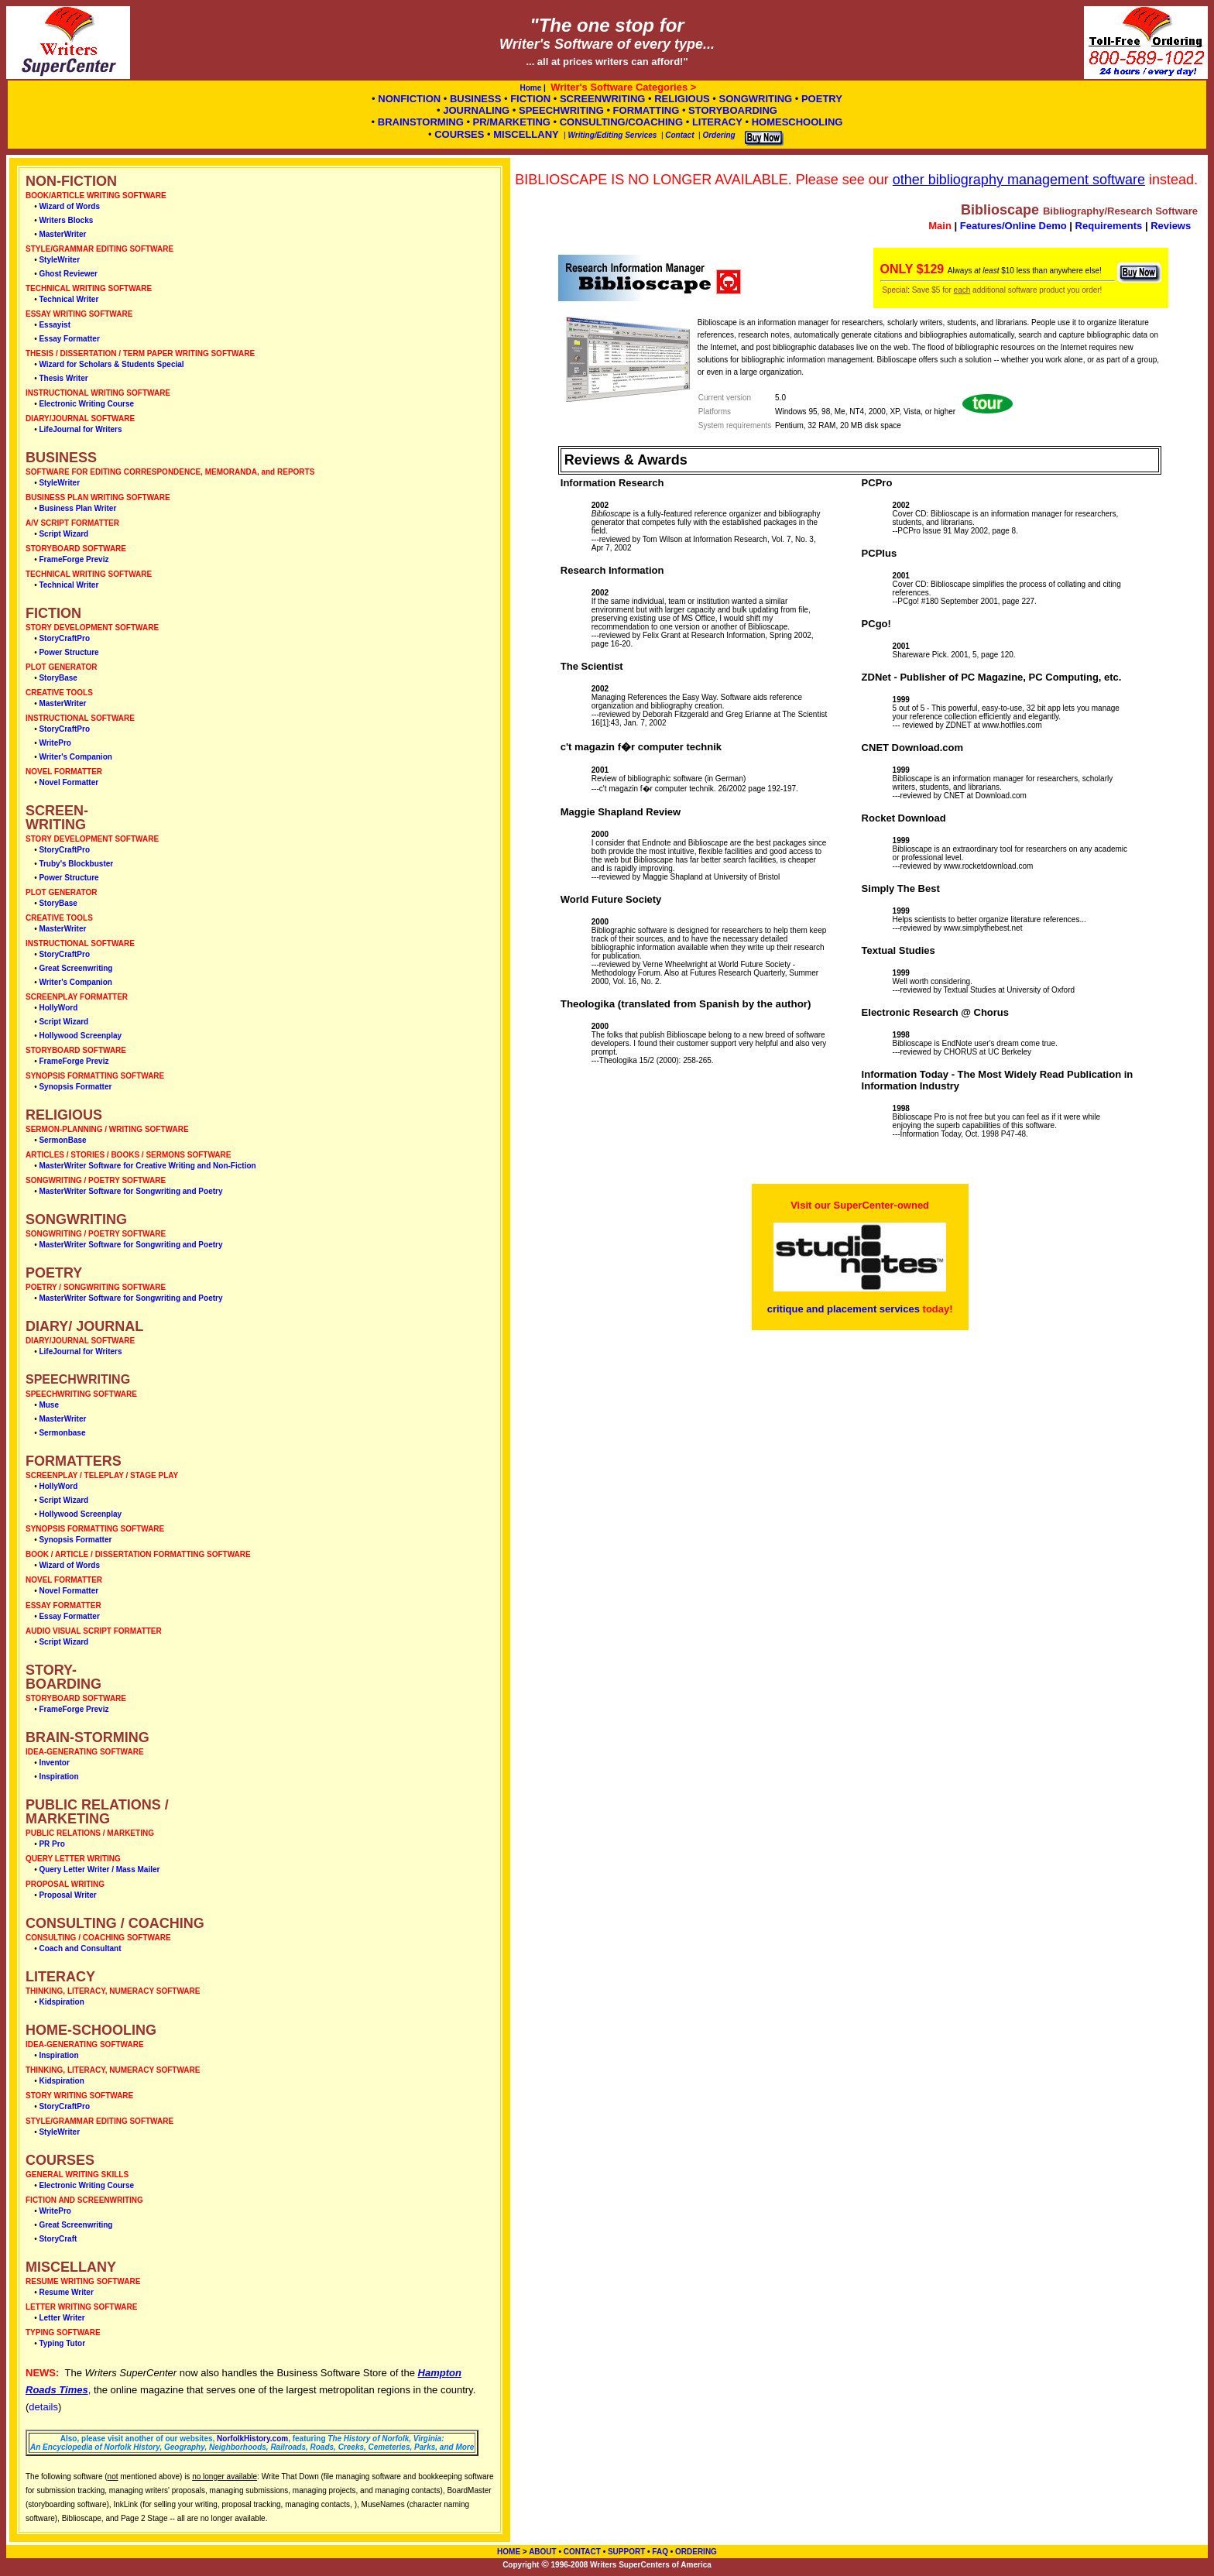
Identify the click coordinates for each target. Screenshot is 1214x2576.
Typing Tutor (62, 2343)
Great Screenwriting (75, 968)
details (43, 2407)
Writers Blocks (66, 220)
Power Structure (68, 652)
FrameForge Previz (73, 559)
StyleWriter (59, 260)
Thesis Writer (63, 378)
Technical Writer (68, 299)
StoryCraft (58, 2239)
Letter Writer (61, 2318)
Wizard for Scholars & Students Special (111, 364)
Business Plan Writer (77, 508)
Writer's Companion (75, 757)
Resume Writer (66, 2292)
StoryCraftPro (64, 638)
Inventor (54, 1762)
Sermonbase (62, 1433)
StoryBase (58, 678)
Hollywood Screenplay (80, 1035)
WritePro (55, 743)
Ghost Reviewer (68, 273)
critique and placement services (843, 1309)
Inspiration (58, 1776)
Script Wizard (63, 534)
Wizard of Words (69, 206)
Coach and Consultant (80, 1948)
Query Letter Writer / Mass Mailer (99, 1869)
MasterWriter (62, 234)
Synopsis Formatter (75, 1086)
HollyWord (58, 1007)
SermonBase (62, 1140)
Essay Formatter (69, 338)
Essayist (54, 325)
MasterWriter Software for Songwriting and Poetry (130, 1191)
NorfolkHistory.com (252, 2438)
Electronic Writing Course (86, 404)
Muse (49, 1405)
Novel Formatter (68, 782)
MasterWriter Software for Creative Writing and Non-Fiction (147, 1165)
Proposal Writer (67, 1895)
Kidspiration (61, 2002)
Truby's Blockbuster (76, 863)
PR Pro (51, 1844)
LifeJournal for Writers (80, 429)
